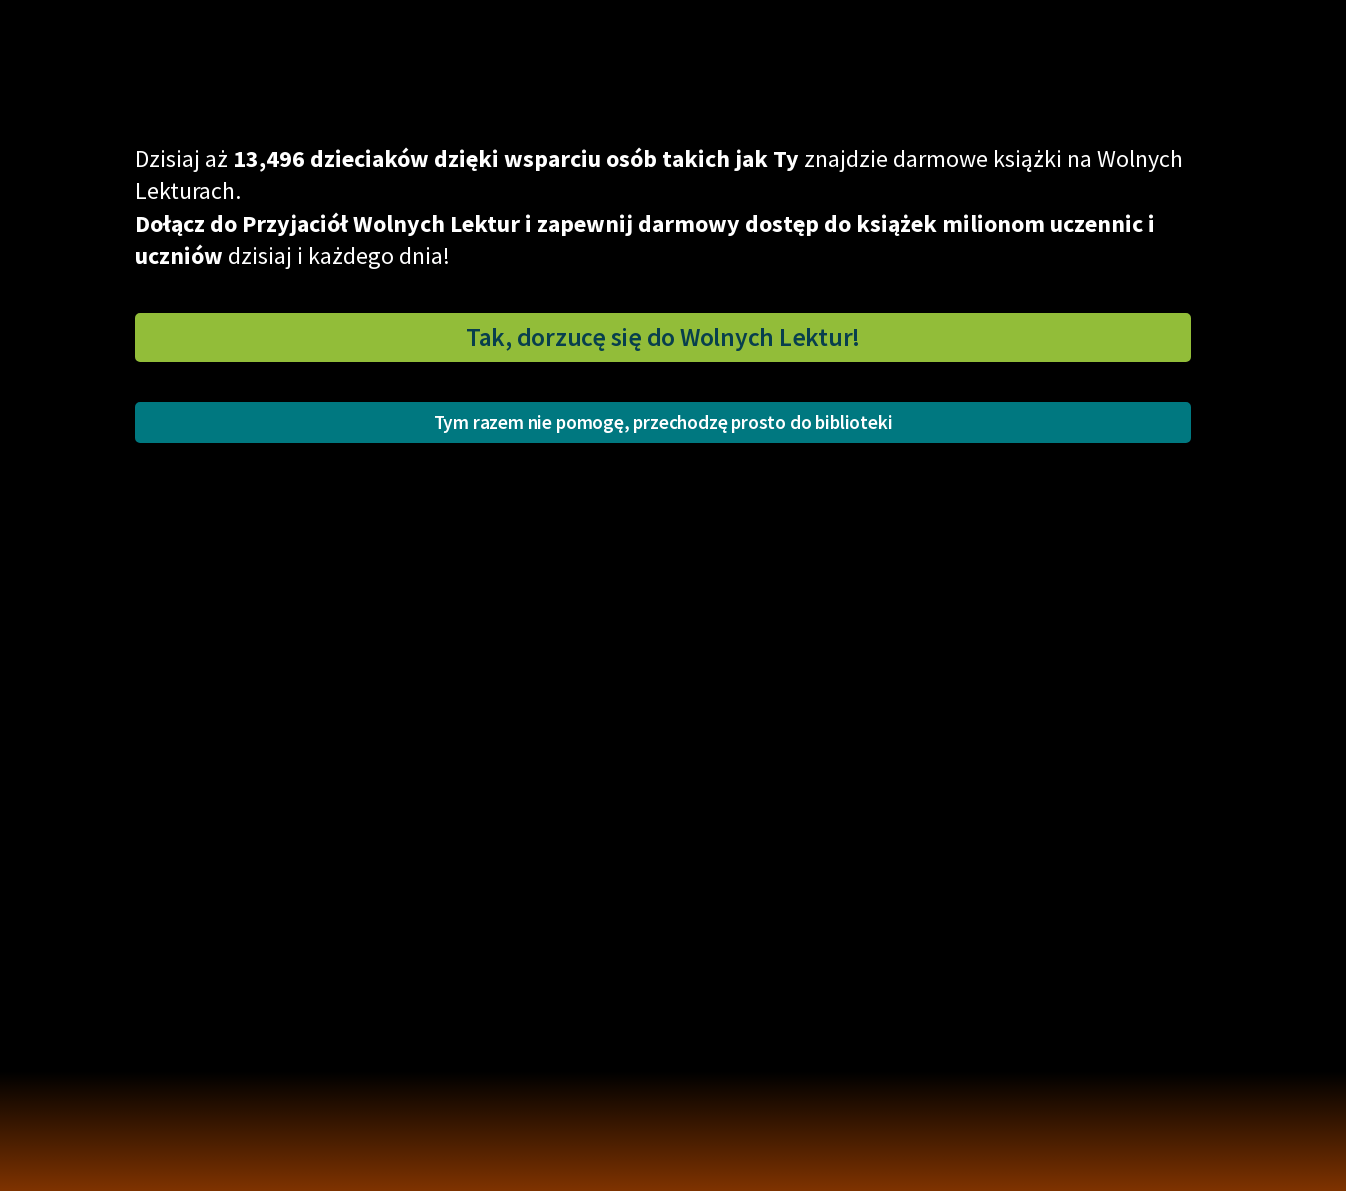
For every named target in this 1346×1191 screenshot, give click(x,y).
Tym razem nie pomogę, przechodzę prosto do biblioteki (663, 422)
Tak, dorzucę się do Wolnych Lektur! (663, 337)
